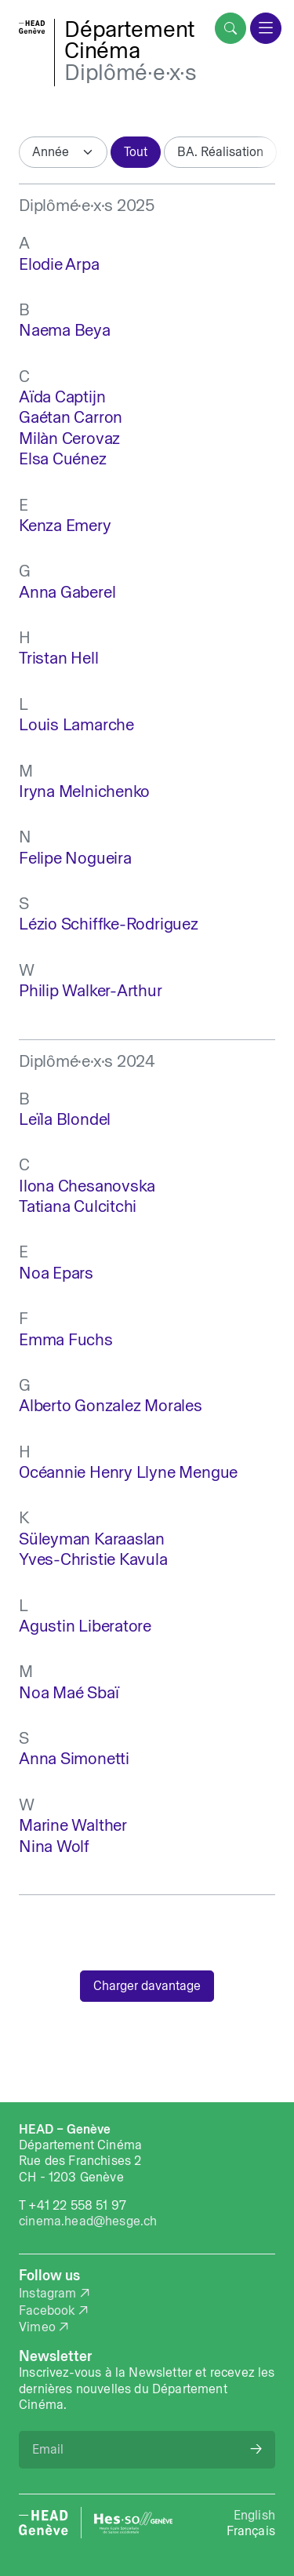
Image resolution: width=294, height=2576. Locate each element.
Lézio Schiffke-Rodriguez (108, 923)
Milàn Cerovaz (69, 438)
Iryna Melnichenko (84, 791)
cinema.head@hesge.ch (88, 2221)
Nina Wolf (54, 1846)
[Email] (147, 2450)
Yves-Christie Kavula (93, 1559)
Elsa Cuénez (63, 458)
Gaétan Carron (70, 417)
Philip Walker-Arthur (90, 990)
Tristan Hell (58, 657)
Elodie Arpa (59, 264)
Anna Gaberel (67, 591)
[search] (230, 28)
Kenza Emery (65, 525)
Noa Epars (56, 1272)
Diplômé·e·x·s (130, 72)
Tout (135, 151)
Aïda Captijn (62, 396)
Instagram (48, 2293)
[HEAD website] (43, 2522)
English (254, 2515)
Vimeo (37, 2326)
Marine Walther (73, 1825)
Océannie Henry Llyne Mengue (128, 1472)
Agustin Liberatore (85, 1625)
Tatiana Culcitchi (77, 1206)
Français (251, 2530)
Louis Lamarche (76, 724)
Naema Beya (65, 329)
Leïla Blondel (65, 1119)
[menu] (265, 28)
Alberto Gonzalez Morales (110, 1405)
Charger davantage (147, 1985)
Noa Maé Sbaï (68, 1692)
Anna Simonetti (74, 1758)
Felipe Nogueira (75, 857)
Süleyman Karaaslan (92, 1538)
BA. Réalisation (220, 151)
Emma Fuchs (66, 1339)
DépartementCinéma (129, 39)
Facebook (46, 2310)
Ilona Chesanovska (87, 1185)
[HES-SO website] (133, 2522)
